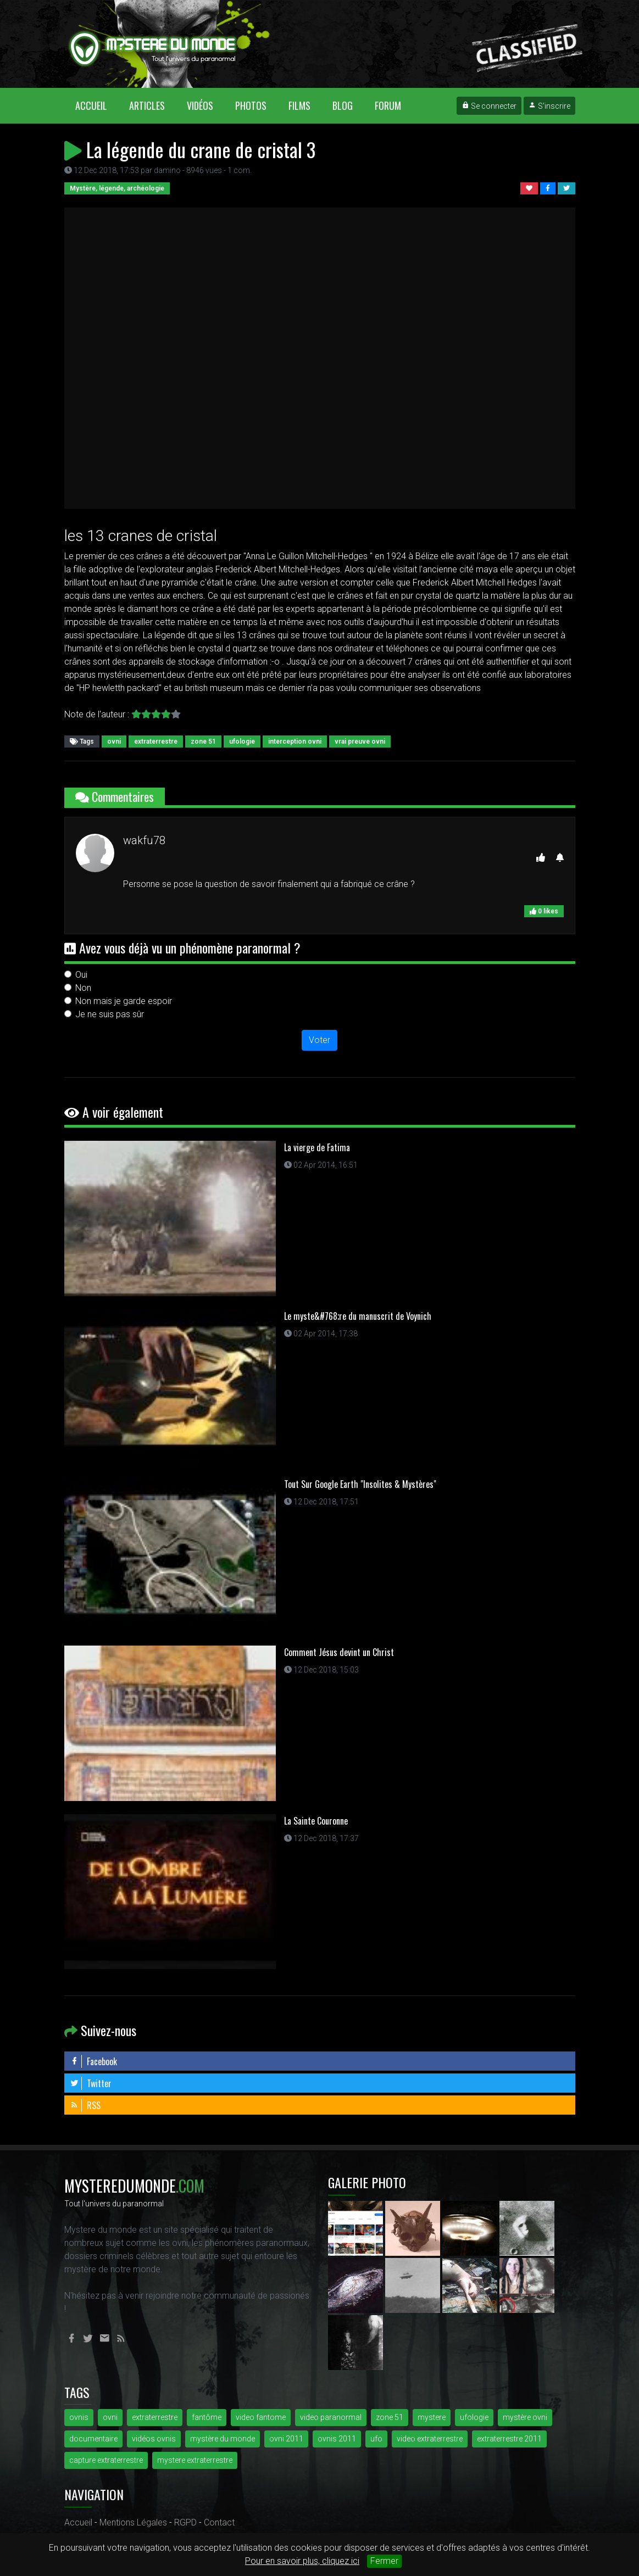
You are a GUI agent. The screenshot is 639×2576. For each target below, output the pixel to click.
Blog (342, 105)
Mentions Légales (133, 2522)
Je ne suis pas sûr (109, 1014)
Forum (388, 105)
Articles (147, 105)
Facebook (93, 2061)
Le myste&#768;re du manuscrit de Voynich (357, 1316)
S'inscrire (549, 106)
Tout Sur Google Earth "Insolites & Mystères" (360, 1484)
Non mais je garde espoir (123, 1001)
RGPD (185, 2522)
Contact (219, 2522)
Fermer (384, 2561)
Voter (319, 1040)
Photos (250, 105)
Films (299, 105)
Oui (81, 974)
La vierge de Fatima (317, 1147)
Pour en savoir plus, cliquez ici (302, 2561)
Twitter (91, 2083)
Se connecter (489, 106)
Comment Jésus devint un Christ (339, 1652)
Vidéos (200, 105)
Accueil (96, 105)
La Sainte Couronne (316, 1820)
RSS (85, 2105)
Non (83, 988)
